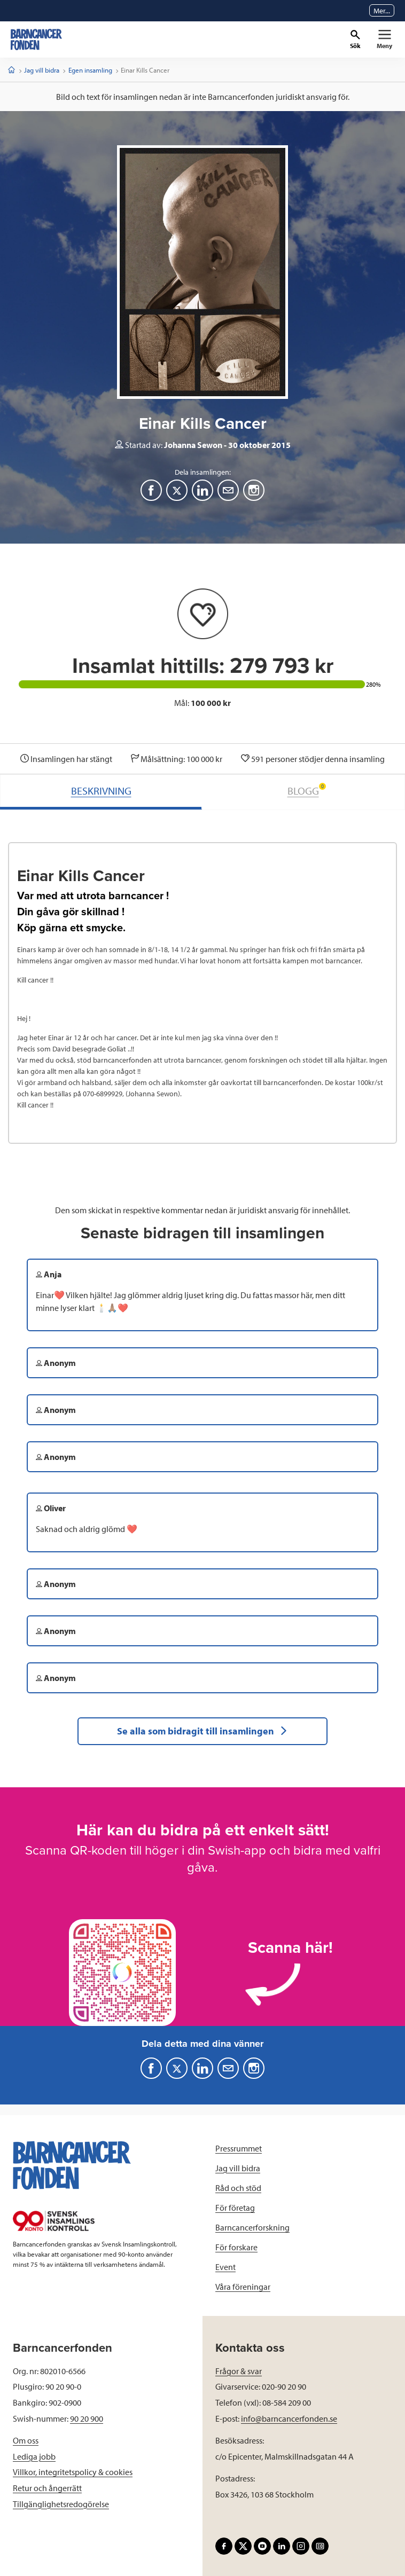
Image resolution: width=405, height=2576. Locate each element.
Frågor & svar (238, 2371)
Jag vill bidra (41, 70)
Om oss (25, 2440)
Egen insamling (90, 70)
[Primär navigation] (384, 39)
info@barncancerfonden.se (289, 2418)
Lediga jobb (34, 2456)
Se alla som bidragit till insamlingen (202, 1731)
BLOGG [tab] (306, 790)
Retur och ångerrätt (47, 2488)
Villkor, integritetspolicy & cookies (73, 2472)
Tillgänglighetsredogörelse (61, 2504)
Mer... (381, 10)
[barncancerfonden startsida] (36, 39)
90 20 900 (86, 2418)
